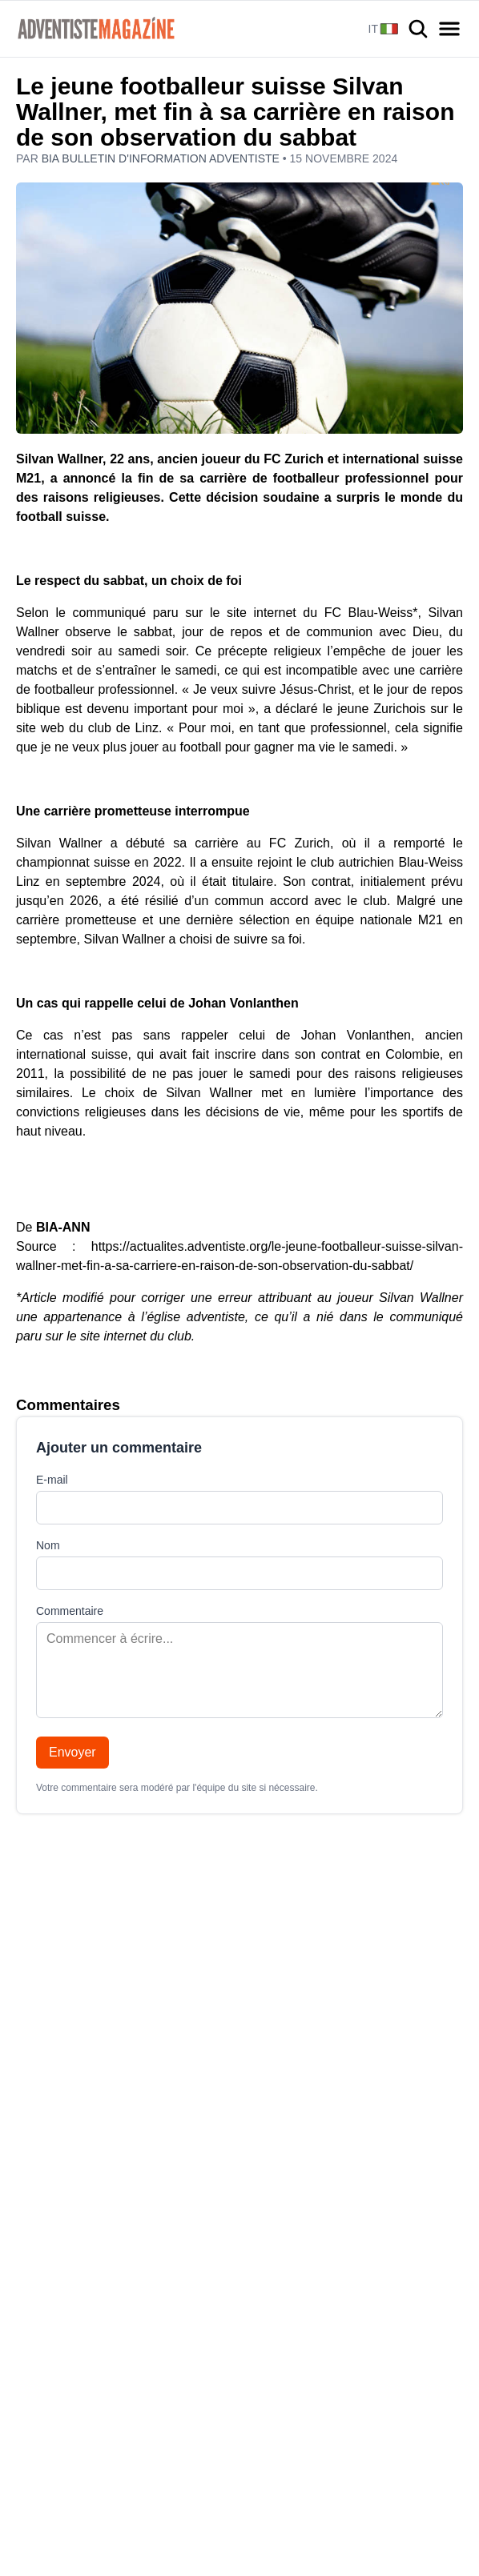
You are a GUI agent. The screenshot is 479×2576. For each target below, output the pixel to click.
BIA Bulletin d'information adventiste (162, 158)
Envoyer (72, 1752)
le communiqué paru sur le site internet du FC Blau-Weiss (234, 612)
